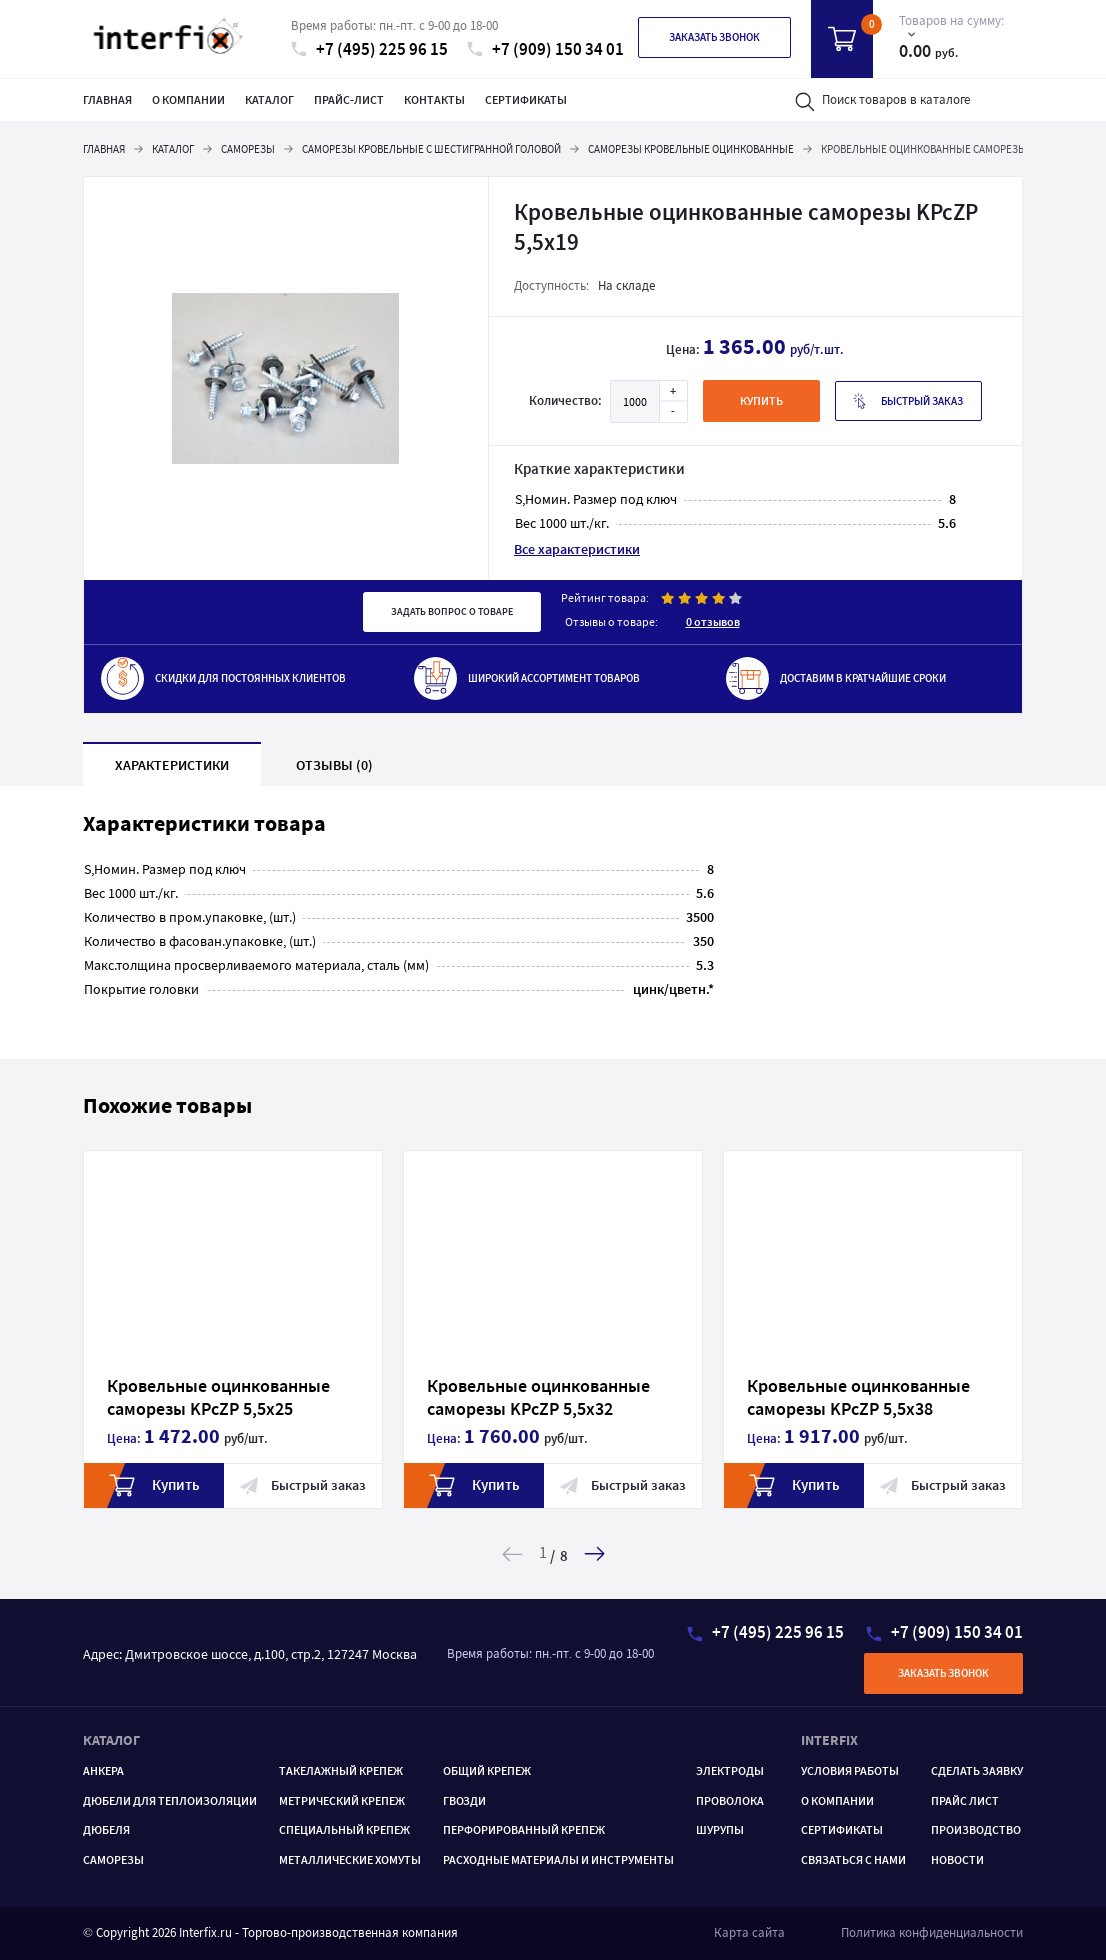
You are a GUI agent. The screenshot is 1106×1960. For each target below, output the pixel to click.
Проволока (730, 1800)
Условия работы (850, 1770)
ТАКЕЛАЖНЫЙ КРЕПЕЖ (341, 1770)
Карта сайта (749, 1932)
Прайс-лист (349, 99)
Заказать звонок (714, 37)
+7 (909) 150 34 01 (545, 49)
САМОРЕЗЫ (113, 1859)
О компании (188, 99)
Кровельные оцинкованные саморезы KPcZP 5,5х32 (502, 1397)
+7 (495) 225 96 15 (369, 49)
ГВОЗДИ (464, 1800)
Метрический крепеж (342, 1800)
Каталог (269, 99)
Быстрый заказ (908, 401)
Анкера (103, 1770)
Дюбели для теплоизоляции (170, 1800)
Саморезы (248, 149)
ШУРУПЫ (720, 1829)
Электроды (730, 1770)
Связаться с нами (853, 1859)
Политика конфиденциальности (932, 1932)
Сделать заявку (977, 1770)
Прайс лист (965, 1800)
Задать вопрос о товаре (452, 611)
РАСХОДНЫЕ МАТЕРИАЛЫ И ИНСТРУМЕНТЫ (558, 1859)
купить (761, 400)
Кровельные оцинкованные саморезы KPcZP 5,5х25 (182, 1397)
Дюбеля (106, 1829)
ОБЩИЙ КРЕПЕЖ (487, 1770)
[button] (594, 1554)
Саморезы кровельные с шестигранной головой (431, 149)
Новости (957, 1859)
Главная (107, 99)
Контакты (434, 99)
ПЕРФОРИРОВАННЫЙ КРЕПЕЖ (524, 1829)
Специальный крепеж (344, 1829)
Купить (118, 1485)
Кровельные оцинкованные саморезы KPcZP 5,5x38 (822, 1397)
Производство (976, 1829)
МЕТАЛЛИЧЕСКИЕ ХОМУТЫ (350, 1859)
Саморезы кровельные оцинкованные (691, 149)
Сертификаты (526, 99)
